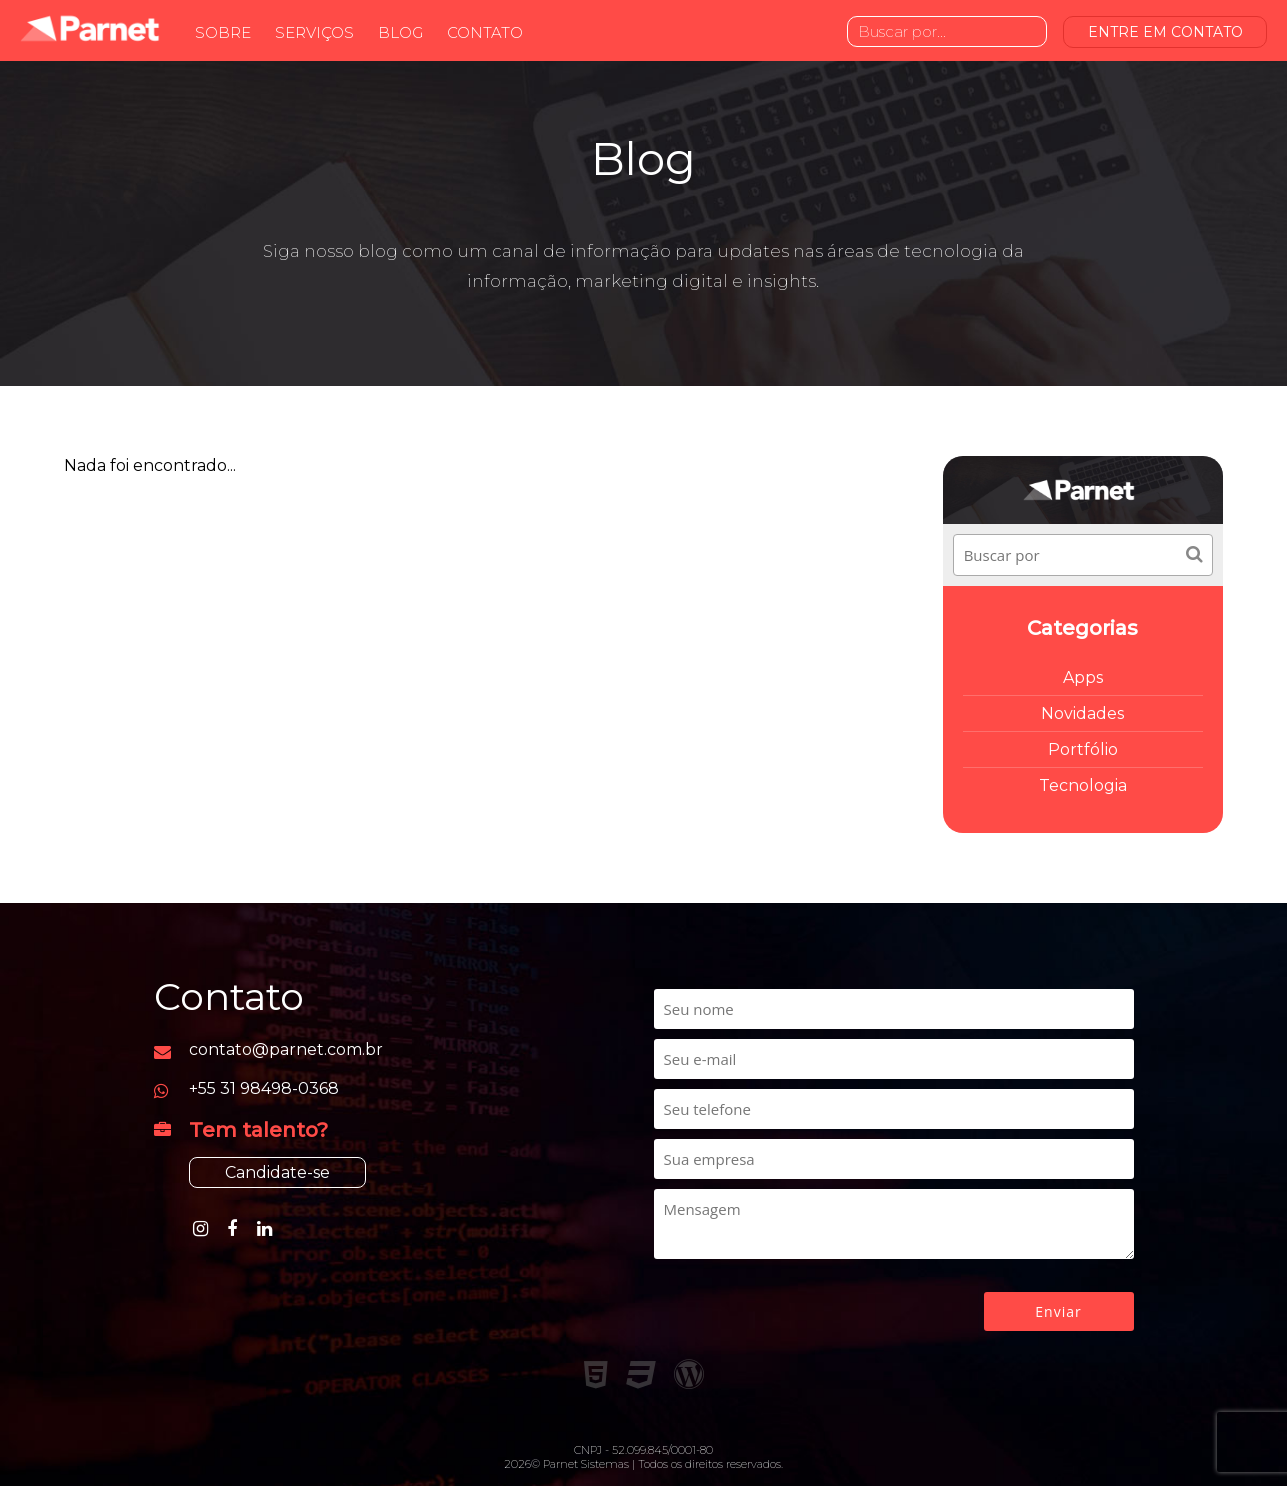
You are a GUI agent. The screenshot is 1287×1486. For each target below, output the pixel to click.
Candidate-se (277, 1172)
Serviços (314, 32)
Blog (400, 32)
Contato (485, 32)
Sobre (223, 32)
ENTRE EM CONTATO (1165, 32)
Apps (1083, 677)
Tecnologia (1083, 785)
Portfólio (1083, 749)
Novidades (1082, 713)
